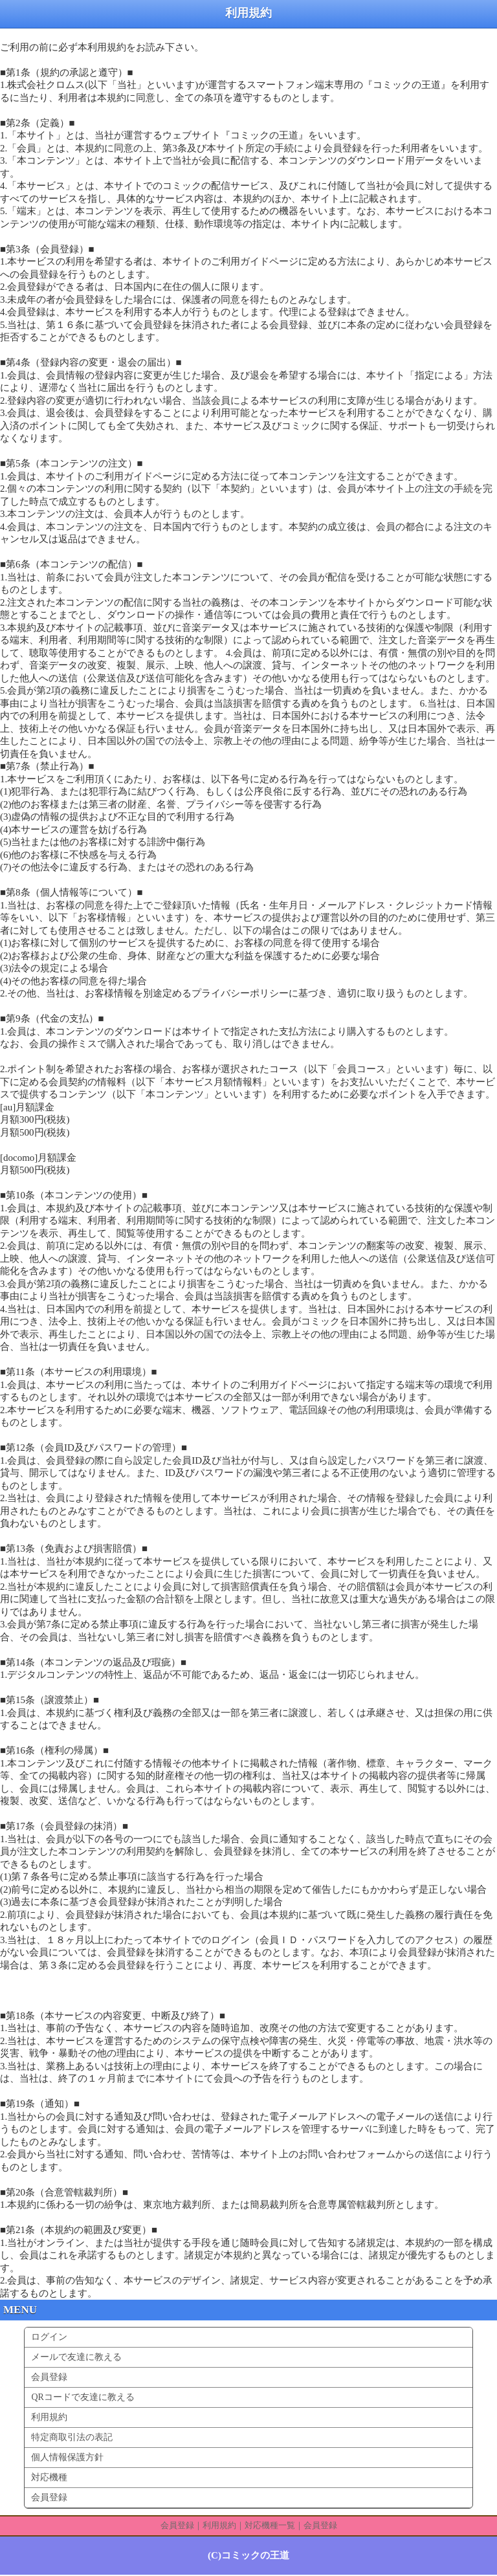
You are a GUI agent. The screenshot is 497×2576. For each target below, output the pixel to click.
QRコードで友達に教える (82, 2397)
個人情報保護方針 (67, 2457)
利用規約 (49, 2417)
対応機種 (49, 2477)
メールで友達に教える (76, 2357)
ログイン (49, 2337)
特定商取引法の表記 (72, 2437)
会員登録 (49, 2377)
